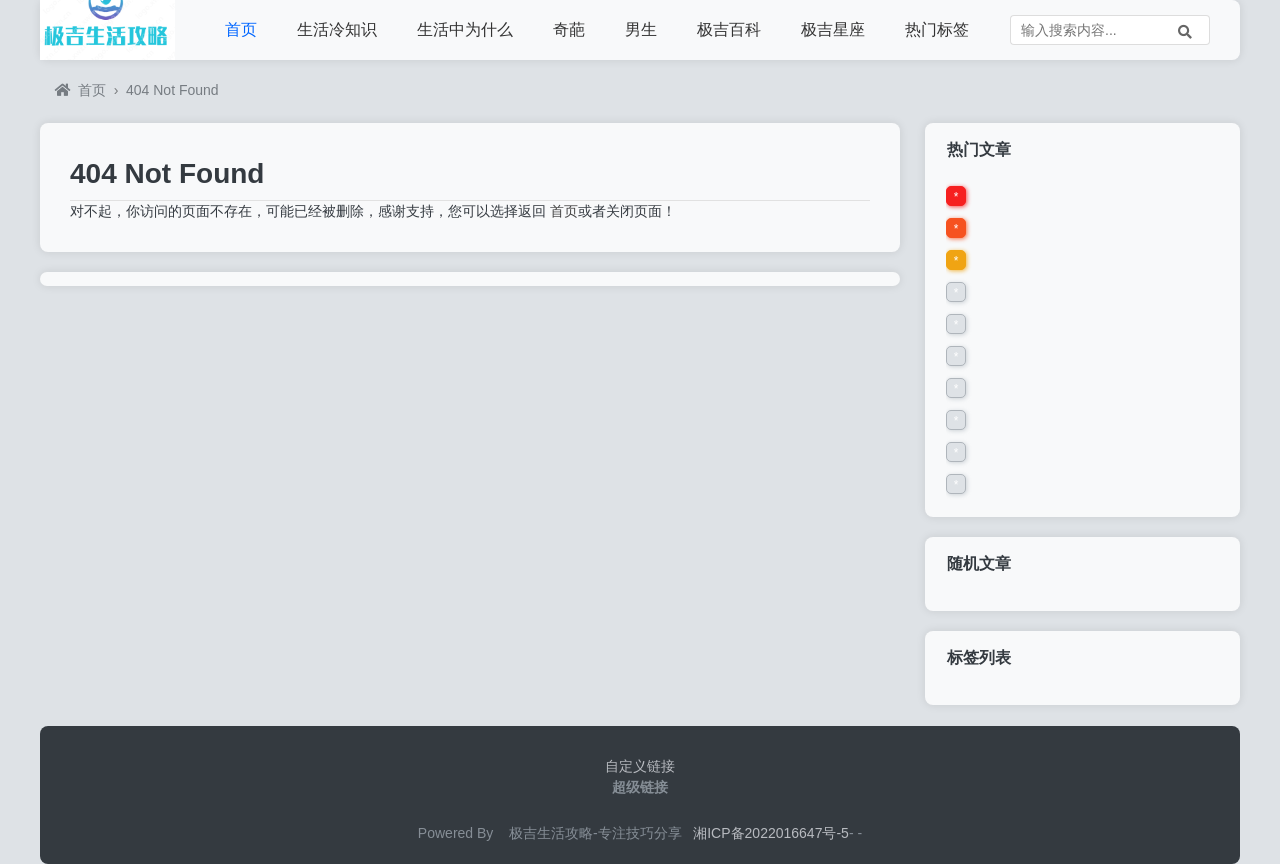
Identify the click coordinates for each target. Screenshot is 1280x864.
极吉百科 (729, 29)
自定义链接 (640, 766)
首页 (241, 29)
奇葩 (569, 29)
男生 (641, 29)
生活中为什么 (465, 29)
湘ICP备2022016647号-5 (771, 833)
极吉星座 (833, 29)
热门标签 (937, 29)
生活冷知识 (337, 29)
